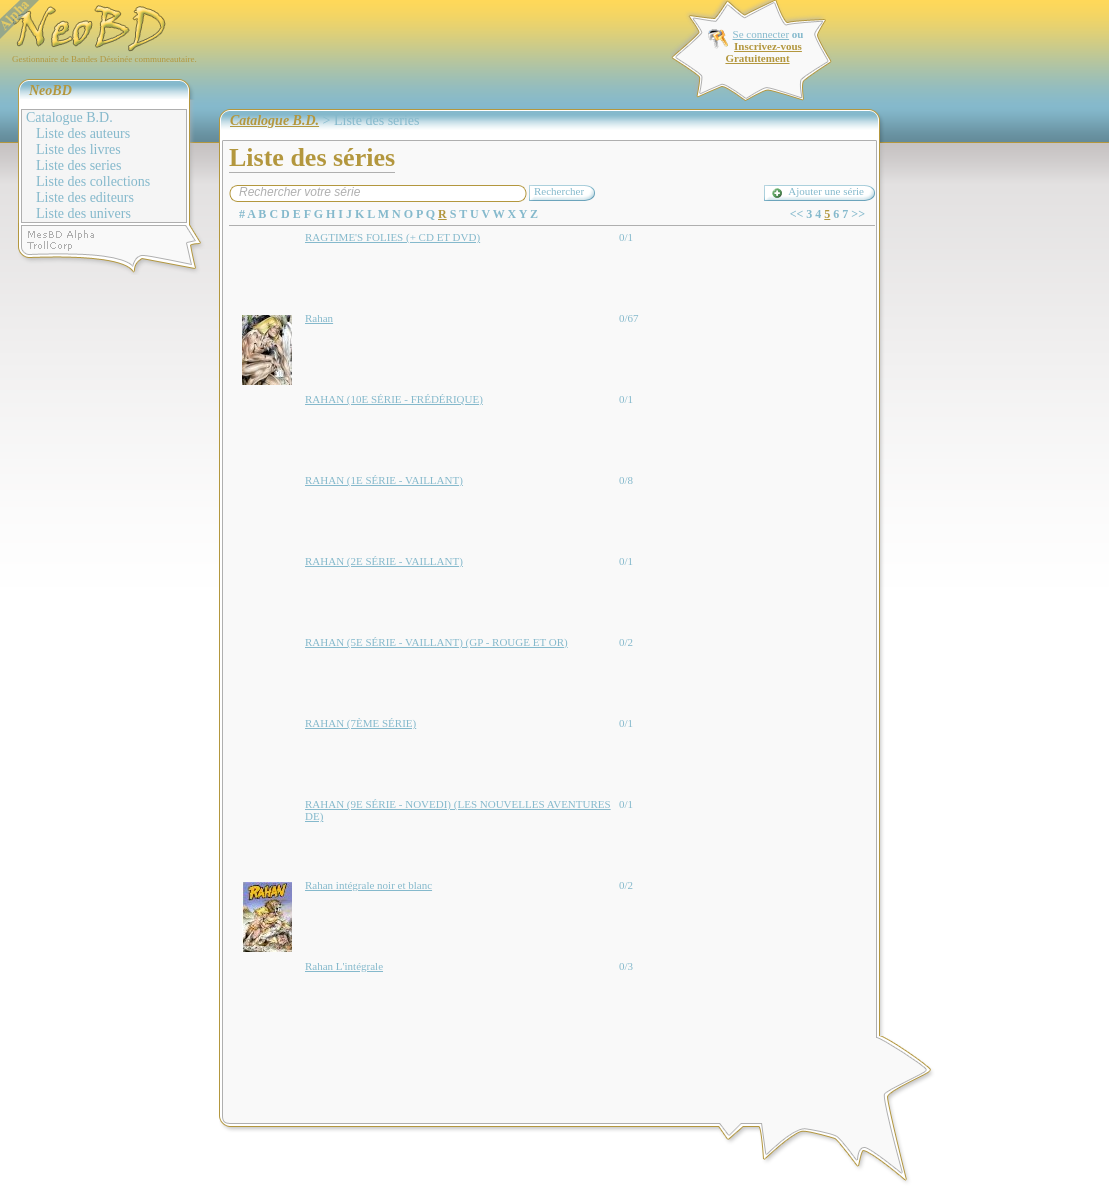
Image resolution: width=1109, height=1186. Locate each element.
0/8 (626, 480)
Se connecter (761, 34)
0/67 (629, 318)
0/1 (626, 237)
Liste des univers (83, 213)
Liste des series (79, 165)
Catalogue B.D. (69, 117)
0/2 (626, 642)
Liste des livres (78, 149)
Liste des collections (93, 181)
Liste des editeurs (85, 197)
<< (797, 214)
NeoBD (50, 90)
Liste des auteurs (83, 133)
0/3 (626, 966)
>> (858, 214)
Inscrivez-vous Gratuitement (763, 52)
